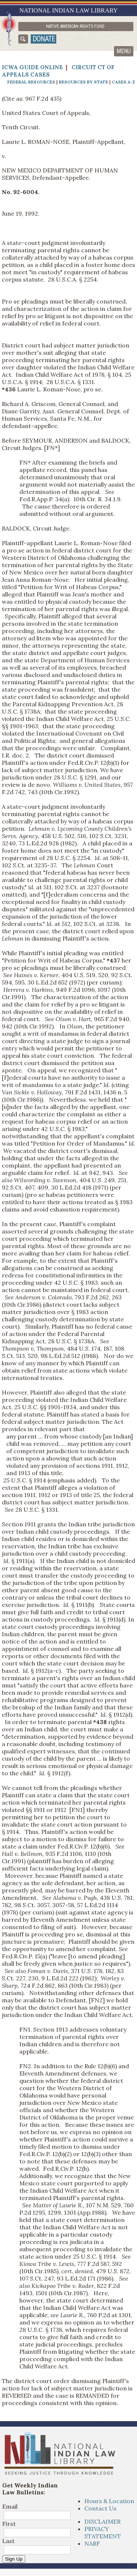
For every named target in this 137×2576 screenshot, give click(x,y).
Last (8, 2541)
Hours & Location (109, 2501)
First (9, 2523)
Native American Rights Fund (75, 26)
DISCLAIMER (102, 2521)
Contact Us (100, 2508)
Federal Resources (31, 82)
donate (44, 38)
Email (10, 2506)
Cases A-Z (123, 82)
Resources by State (83, 82)
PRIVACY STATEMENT (102, 2532)
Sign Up (13, 2559)
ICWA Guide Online (32, 67)
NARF (92, 2543)
